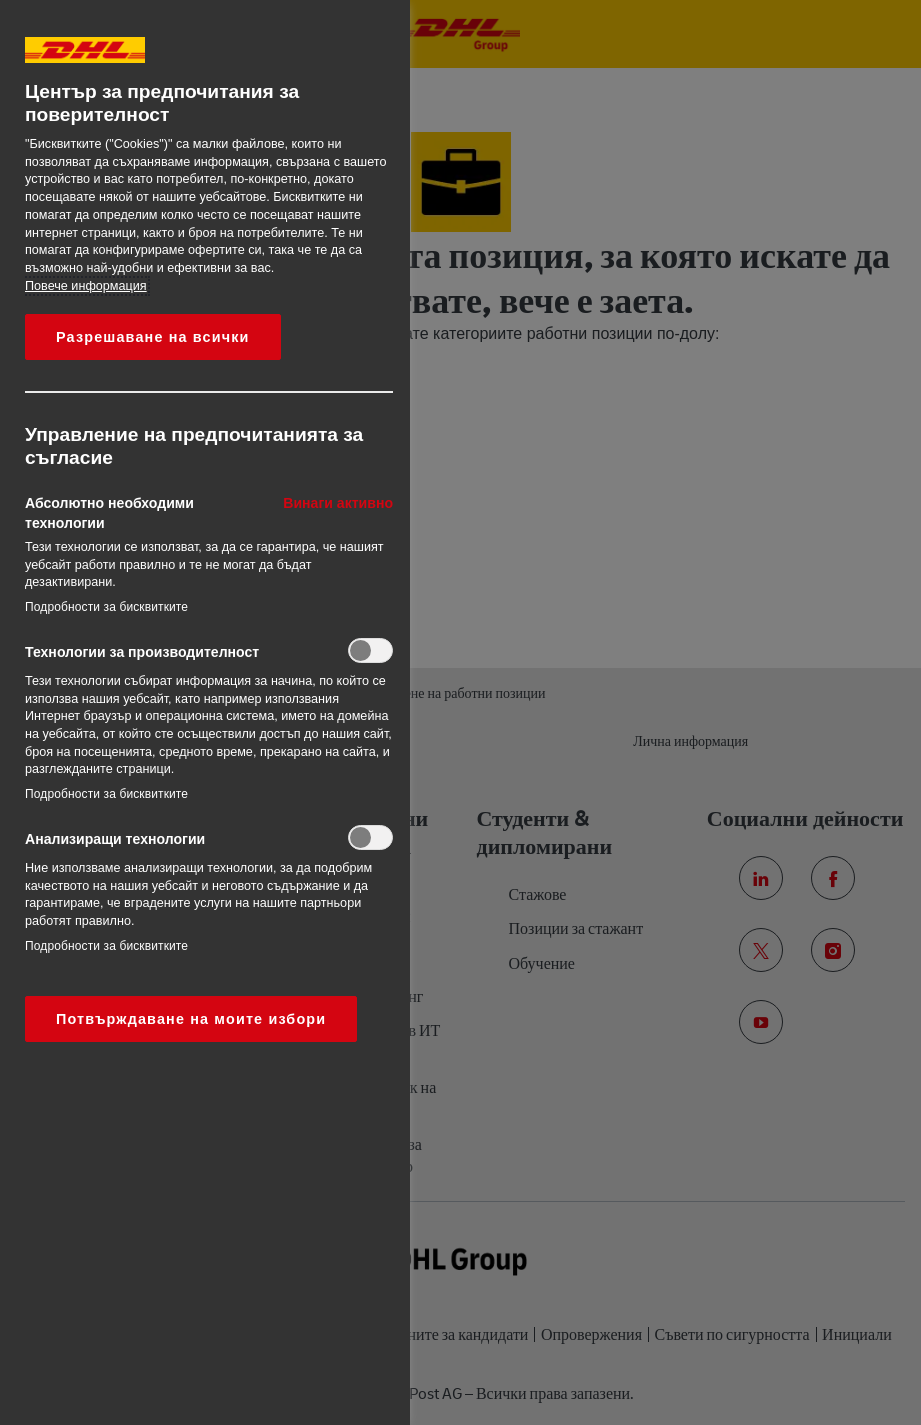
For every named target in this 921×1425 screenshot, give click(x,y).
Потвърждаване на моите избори (191, 1019)
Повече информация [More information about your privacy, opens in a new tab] (86, 286)
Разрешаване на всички (153, 337)
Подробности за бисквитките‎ (106, 607)
